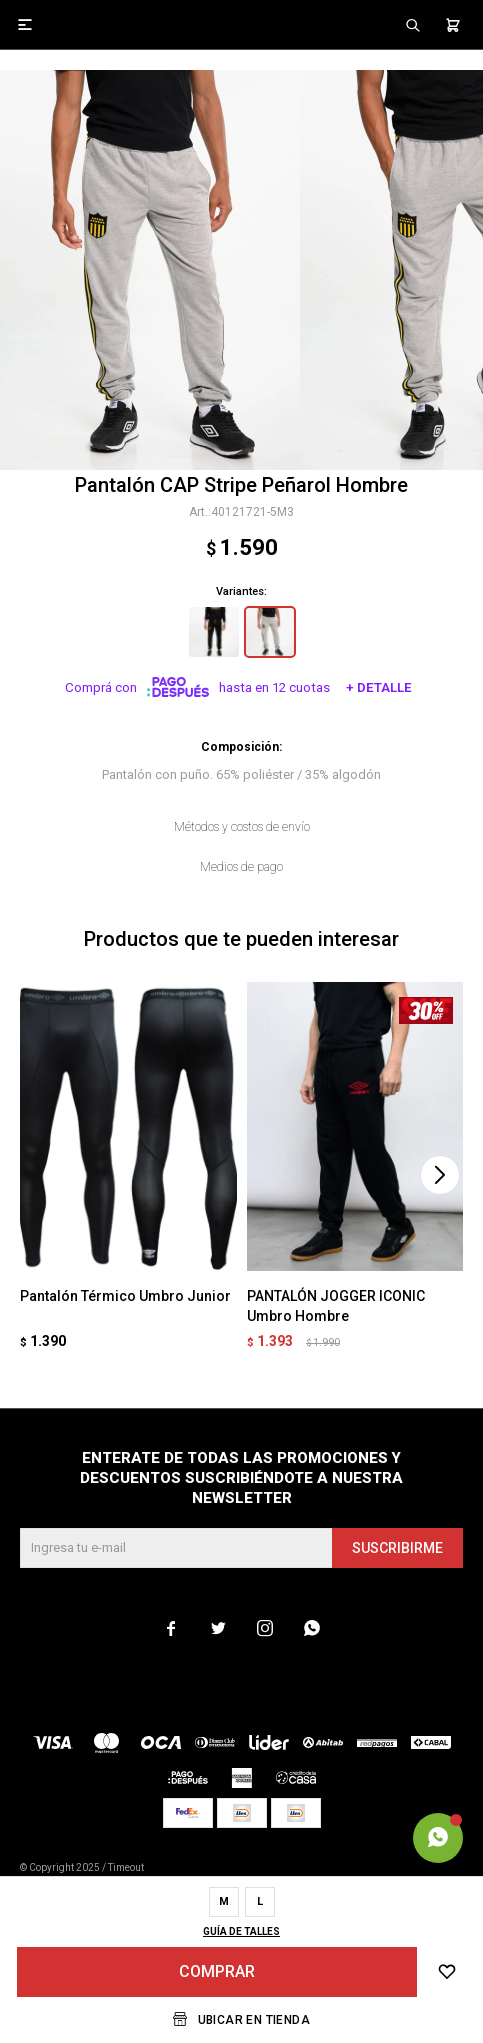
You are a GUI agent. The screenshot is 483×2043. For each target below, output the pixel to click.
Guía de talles (241, 1931)
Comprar (217, 1971)
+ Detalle (379, 687)
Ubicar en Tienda (254, 2020)
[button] (439, 1175)
